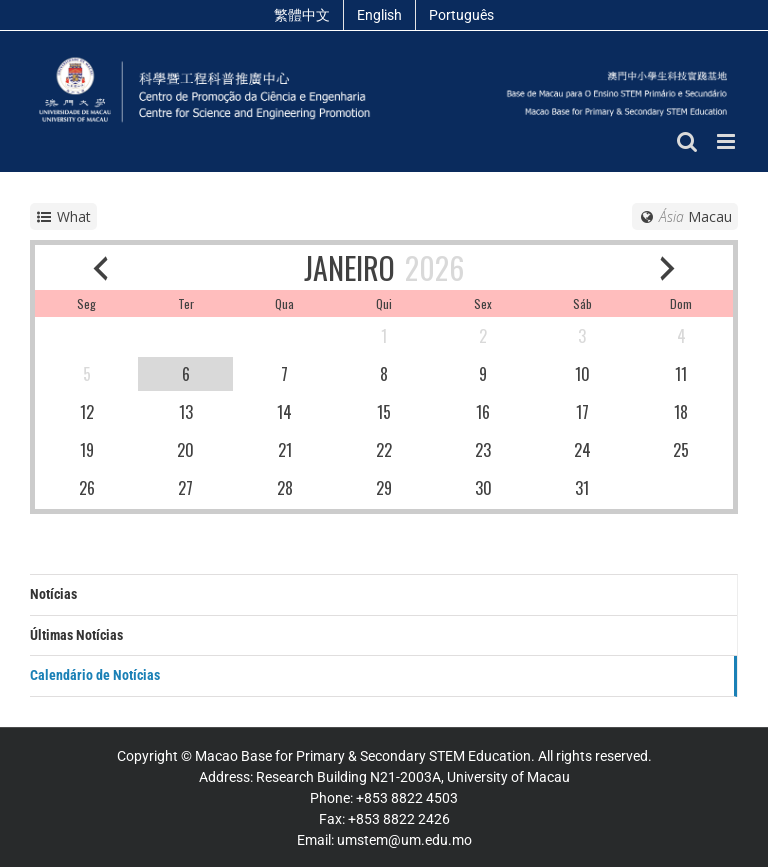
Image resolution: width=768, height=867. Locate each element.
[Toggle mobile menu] (727, 141)
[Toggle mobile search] (687, 141)
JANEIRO (349, 267)
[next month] (667, 267)
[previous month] (100, 267)
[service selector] (63, 216)
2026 (434, 267)
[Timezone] (685, 216)
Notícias (53, 594)
